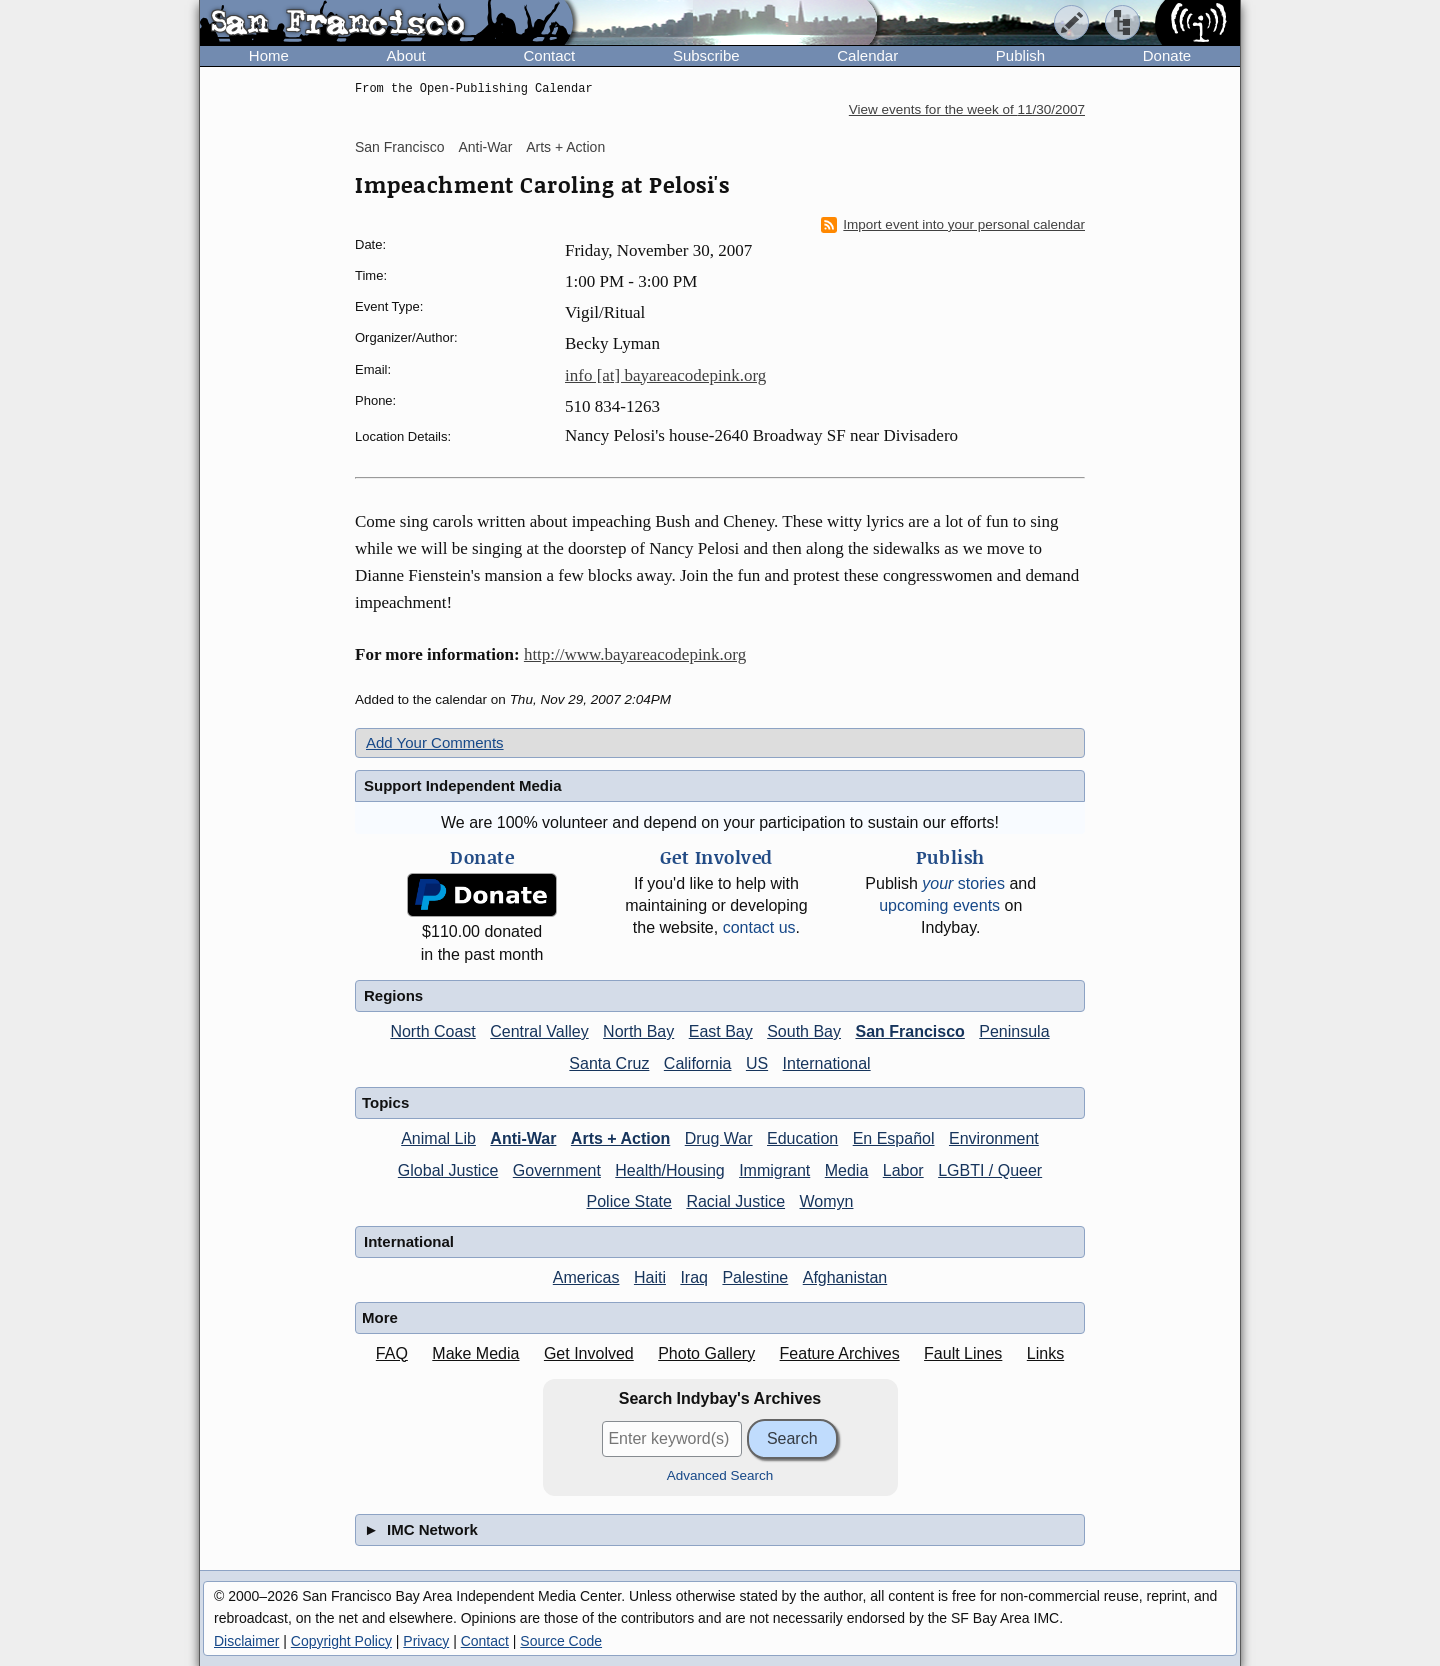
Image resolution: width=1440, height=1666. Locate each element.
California (698, 1063)
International (827, 1063)
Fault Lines (963, 1353)
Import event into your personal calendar (953, 225)
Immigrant (774, 1170)
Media (847, 1170)
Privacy (426, 1641)
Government (557, 1170)
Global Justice (448, 1170)
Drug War (719, 1138)
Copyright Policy (341, 1641)
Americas (586, 1277)
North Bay (638, 1031)
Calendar (867, 55)
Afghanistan (845, 1277)
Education (802, 1138)
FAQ (392, 1353)
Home (269, 55)
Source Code (561, 1641)
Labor (903, 1170)
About (406, 55)
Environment (994, 1138)
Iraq (694, 1277)
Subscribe (706, 55)
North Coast (432, 1031)
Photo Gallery (706, 1353)
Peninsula (1014, 1031)
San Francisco (399, 147)
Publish (1020, 55)
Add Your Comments (435, 742)
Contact (549, 55)
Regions (393, 995)
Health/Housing (669, 1170)
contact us (759, 927)
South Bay (804, 1031)
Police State (629, 1201)
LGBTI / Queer (990, 1170)
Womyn (827, 1201)
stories (963, 883)
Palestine (755, 1277)
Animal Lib (438, 1138)
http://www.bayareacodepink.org (635, 654)
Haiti (650, 1277)
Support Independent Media (463, 785)
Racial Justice (735, 1201)
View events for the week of (967, 109)
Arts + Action (565, 147)
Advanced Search (720, 1475)
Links (1045, 1353)
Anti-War (485, 147)
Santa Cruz (609, 1063)
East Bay (721, 1031)
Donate (1167, 55)
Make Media (475, 1353)
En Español (894, 1138)
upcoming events (939, 905)
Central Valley (539, 1031)
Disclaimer (246, 1641)
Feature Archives (840, 1353)
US (757, 1063)
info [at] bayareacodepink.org (665, 375)
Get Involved (589, 1353)
